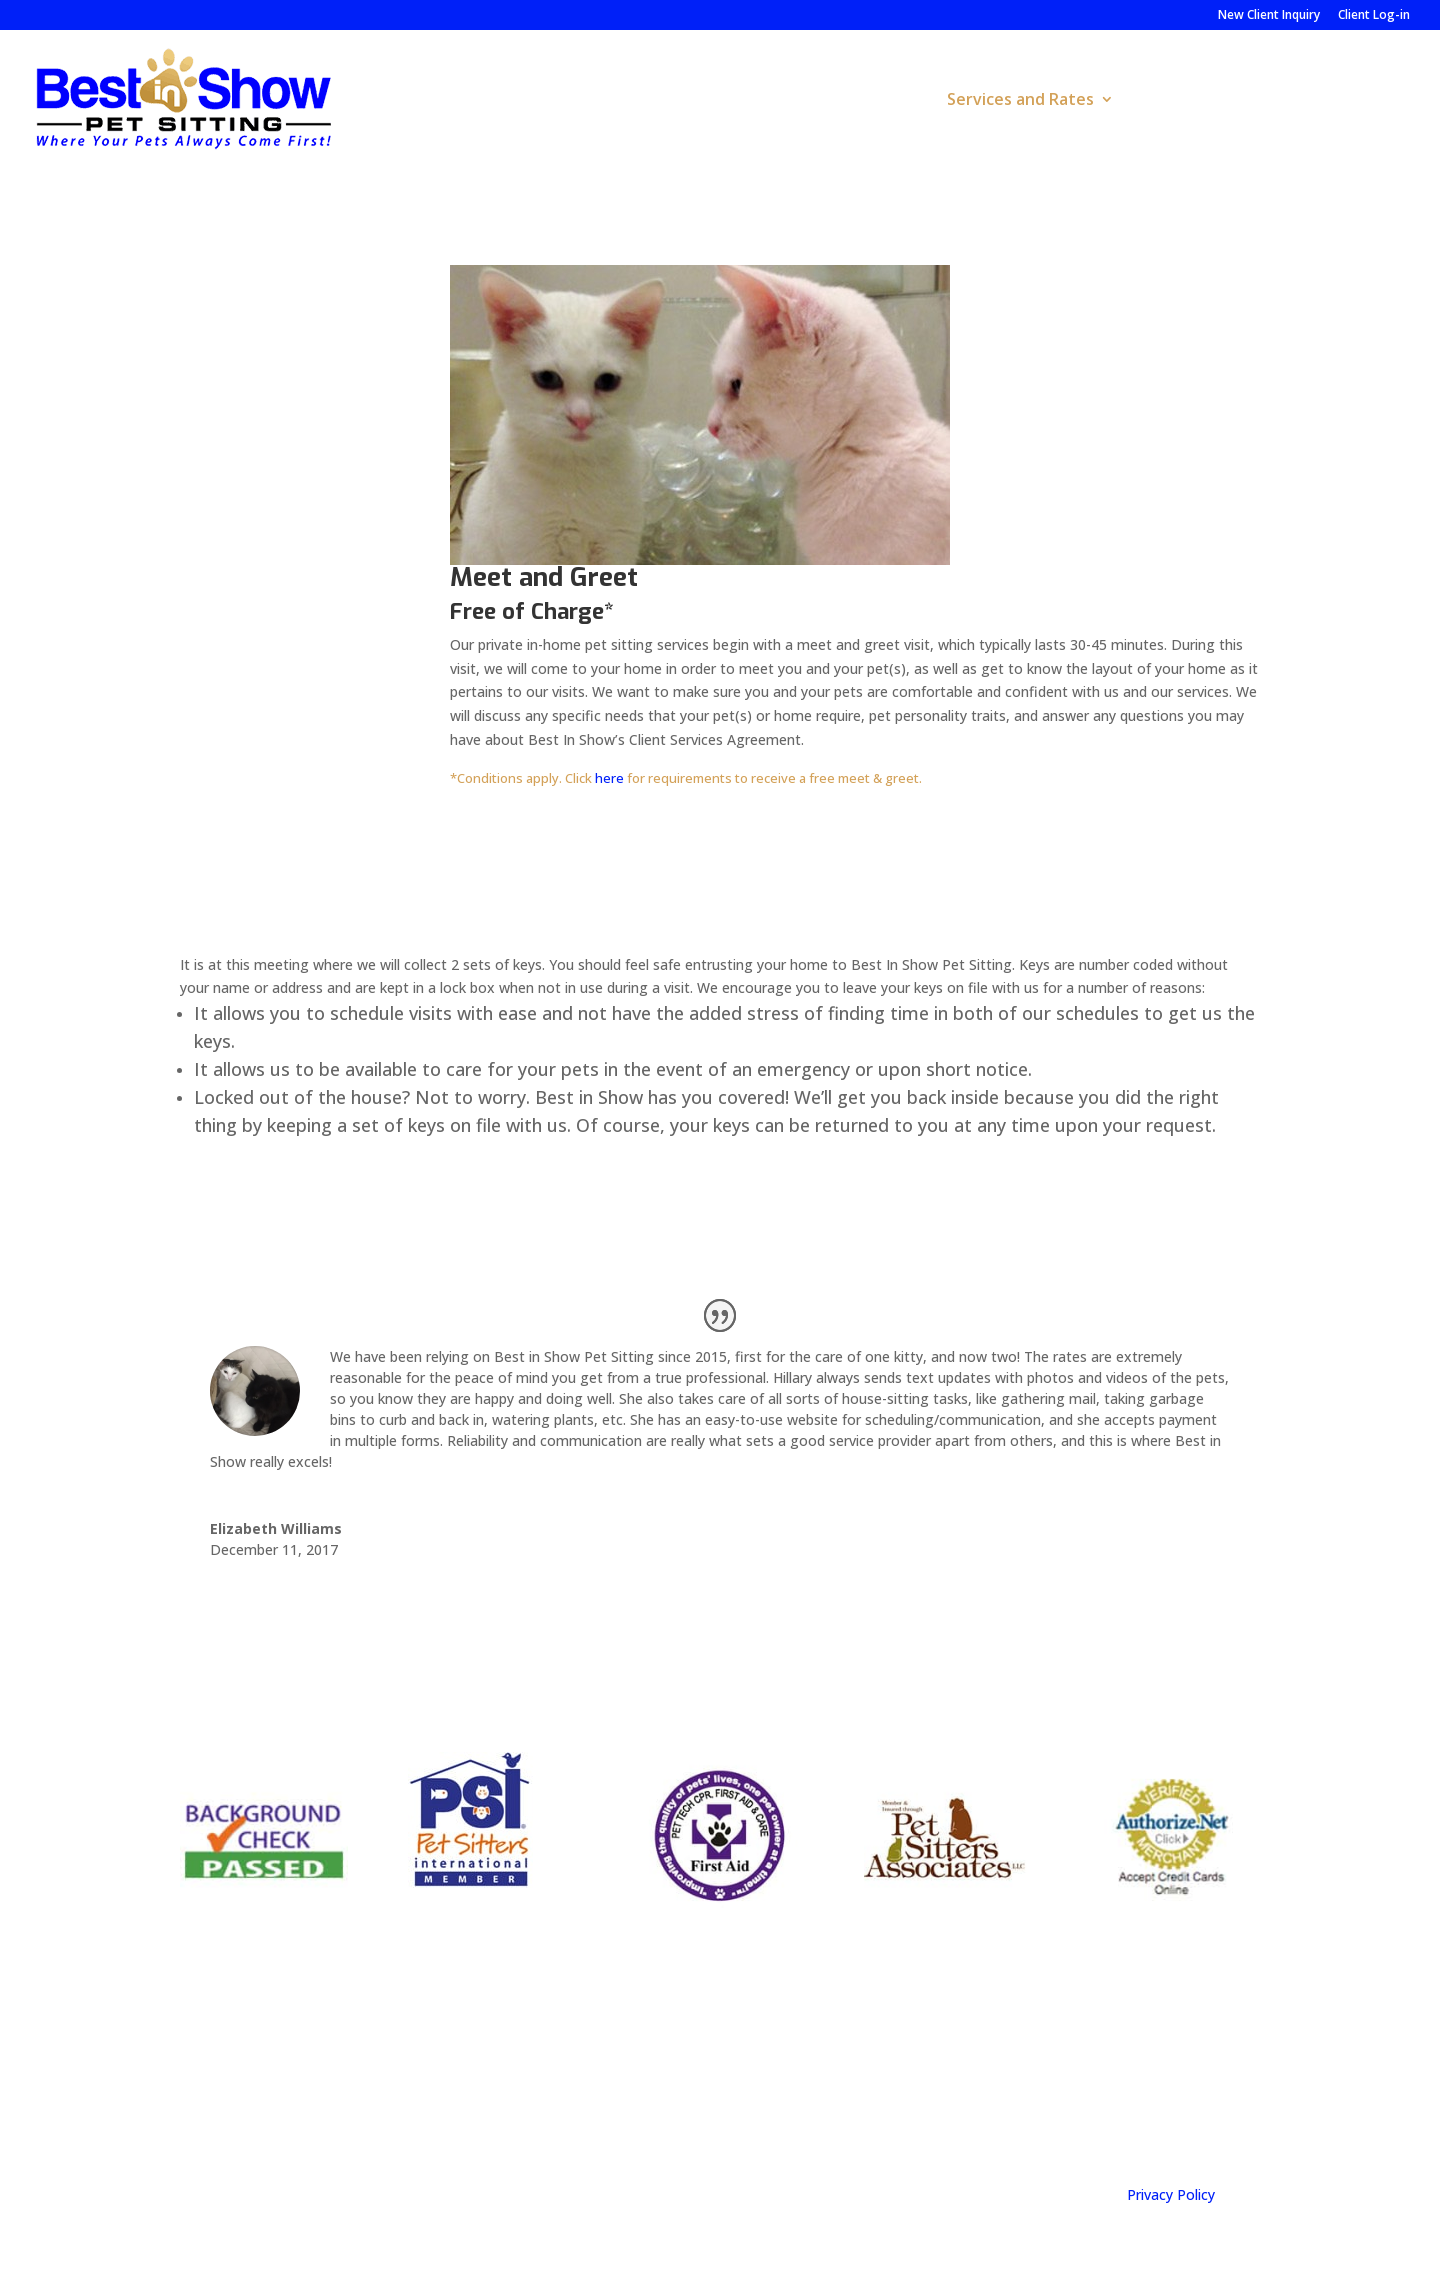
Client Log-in (1374, 16)
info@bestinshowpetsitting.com (1178, 2092)
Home (780, 101)
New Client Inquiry (1269, 16)
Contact (1376, 101)
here (609, 778)
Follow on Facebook (853, 2092)
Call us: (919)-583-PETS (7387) (600, 2101)
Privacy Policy (1171, 2194)
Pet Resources (1196, 101)
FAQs (1299, 101)
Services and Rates (1020, 101)
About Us (865, 101)
